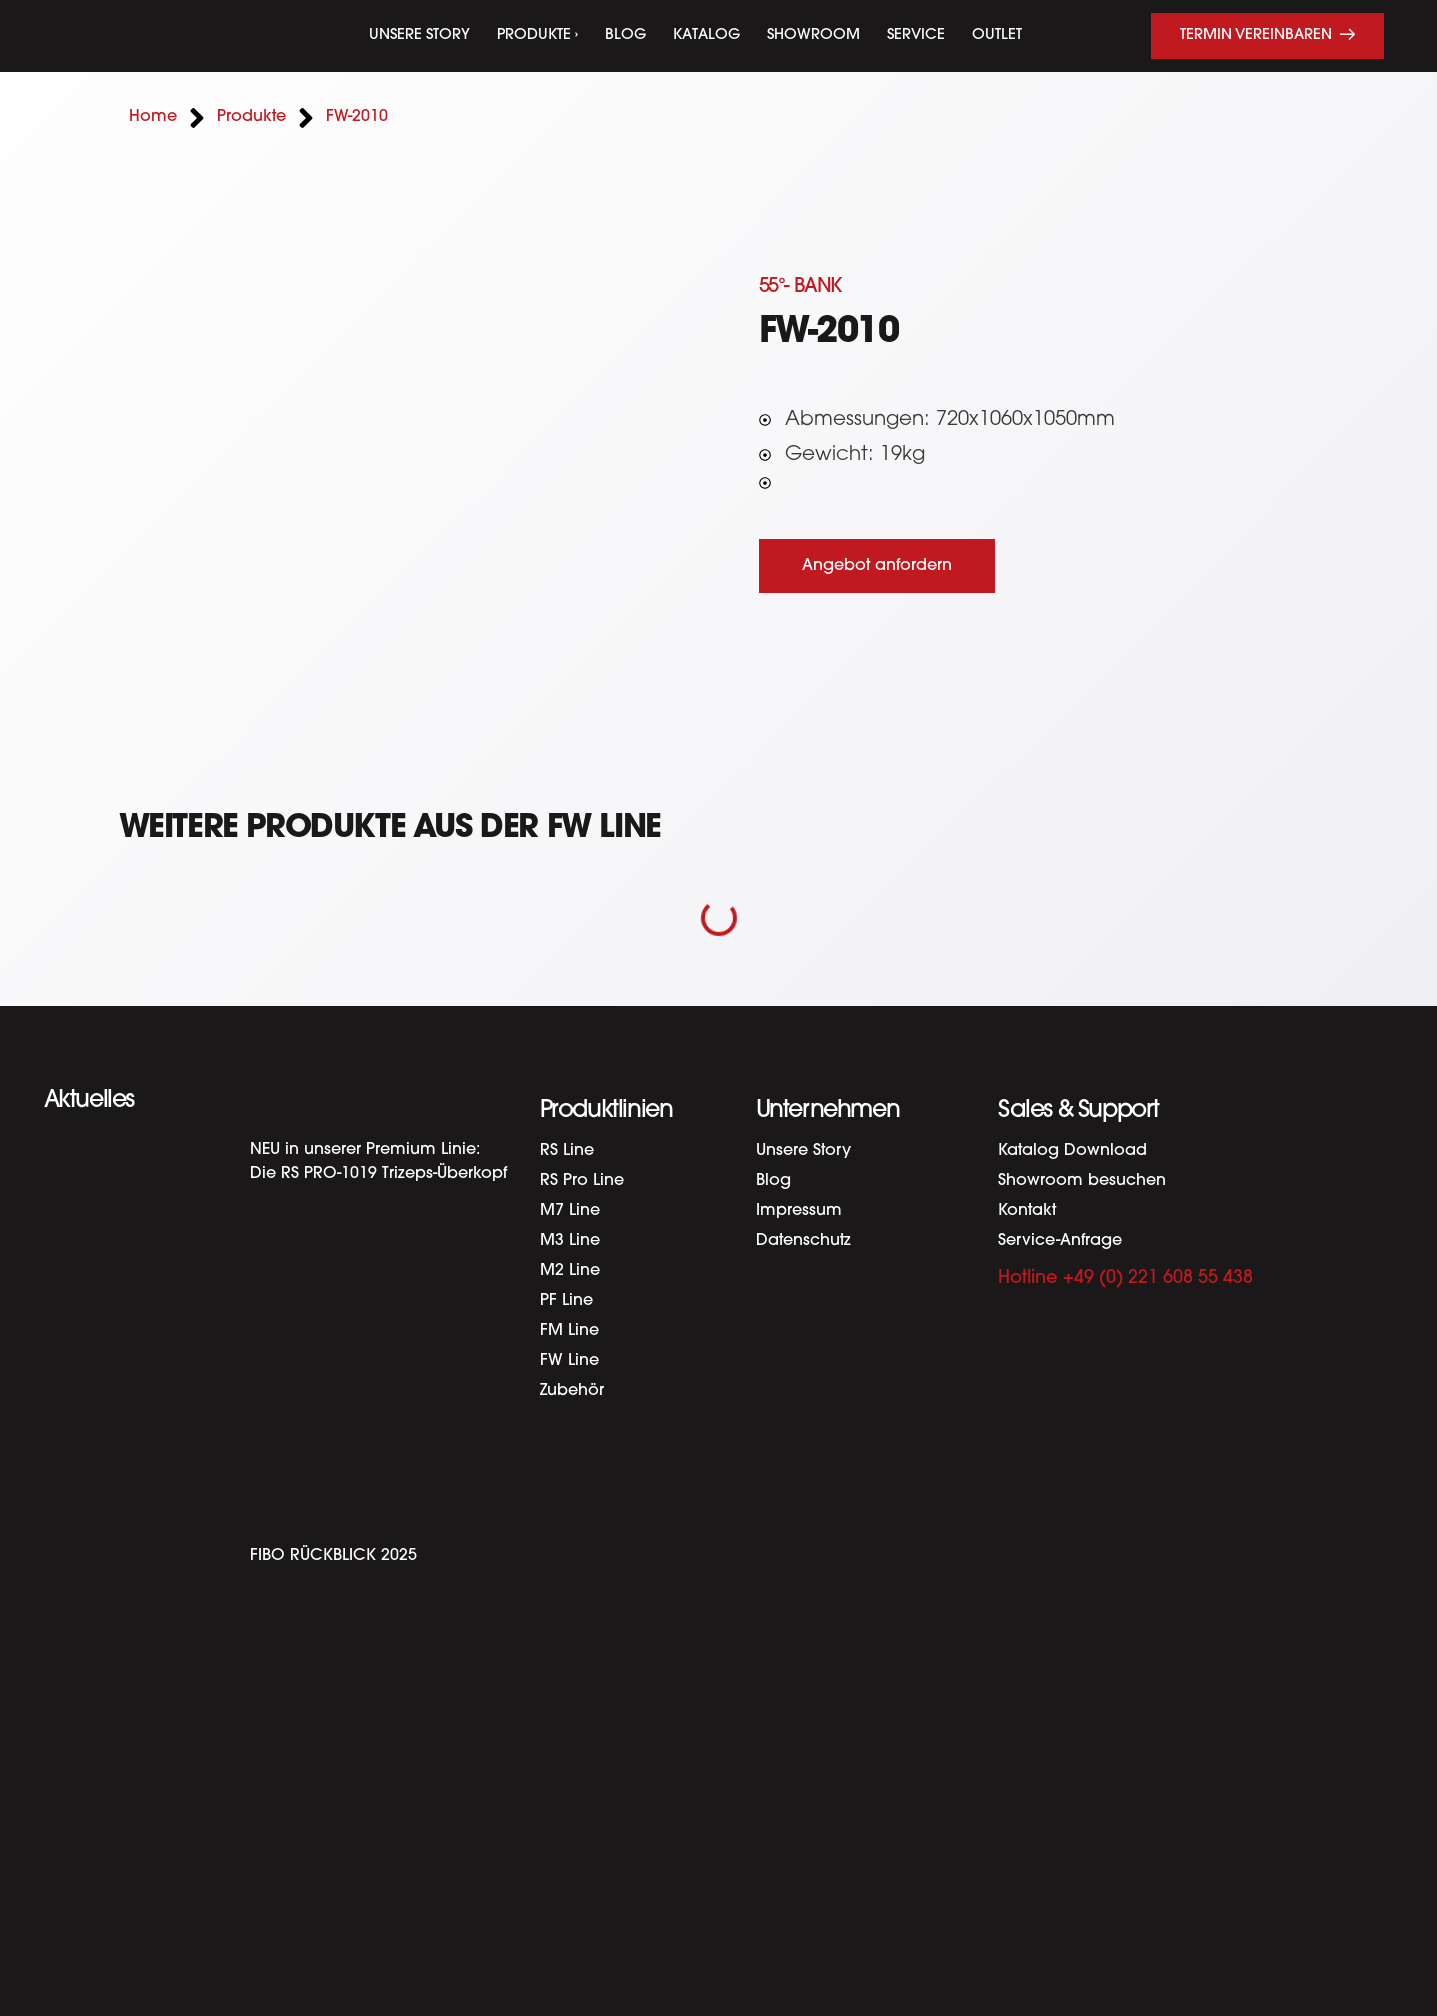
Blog (625, 35)
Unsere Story (419, 35)
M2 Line (570, 1271)
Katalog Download (1072, 1151)
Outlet (997, 35)
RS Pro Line (582, 1181)
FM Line (569, 1331)
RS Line (567, 1151)
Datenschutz (803, 1241)
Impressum (799, 1211)
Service (916, 35)
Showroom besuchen (1082, 1181)
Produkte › (537, 35)
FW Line (569, 1361)
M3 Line (570, 1241)
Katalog (706, 35)
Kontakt (1027, 1211)
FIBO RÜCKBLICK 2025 (333, 1556)
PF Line (566, 1301)
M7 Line (570, 1211)
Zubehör (572, 1391)
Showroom (813, 35)
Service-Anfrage (1060, 1241)
